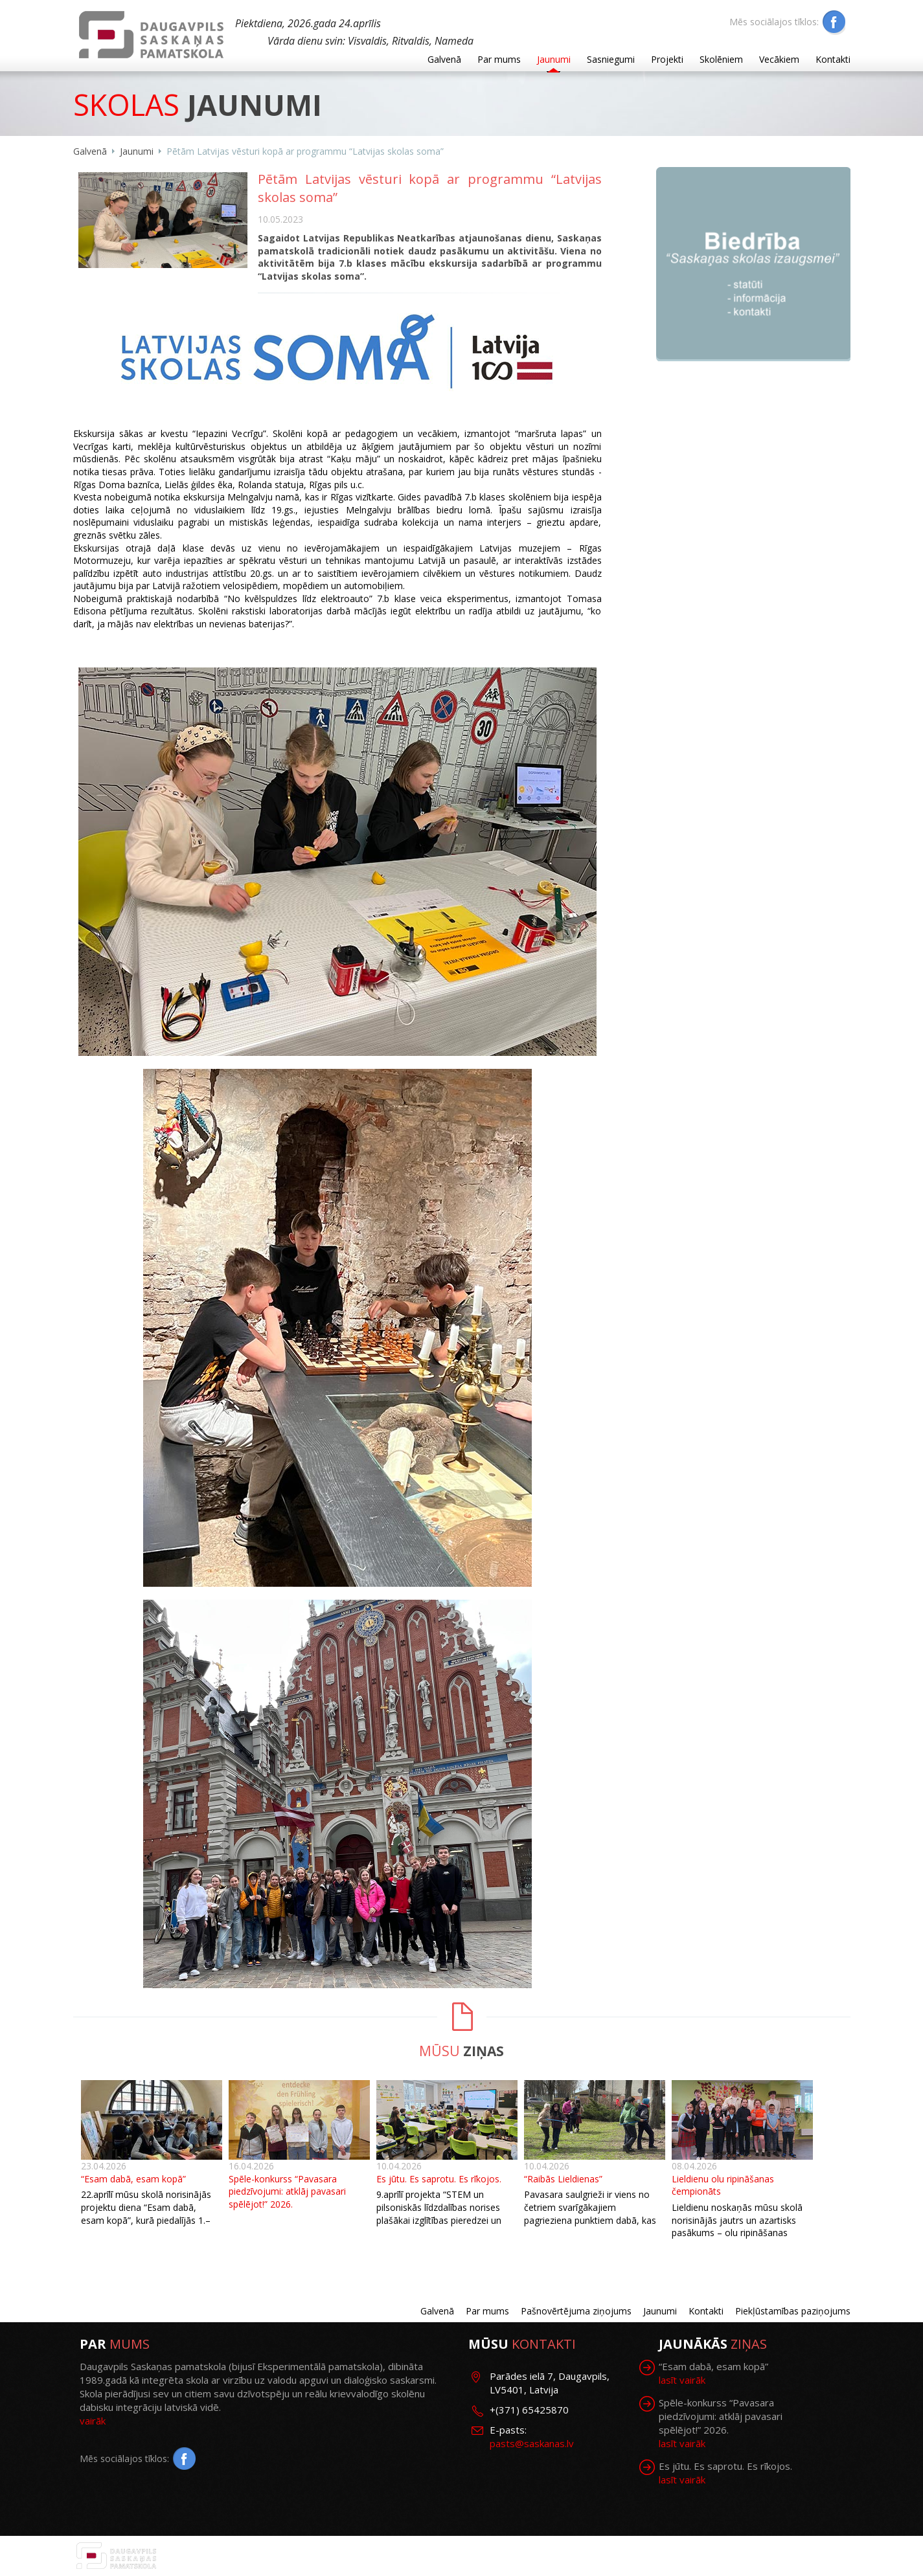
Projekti (667, 59)
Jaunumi (554, 59)
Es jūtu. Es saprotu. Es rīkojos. (438, 2179)
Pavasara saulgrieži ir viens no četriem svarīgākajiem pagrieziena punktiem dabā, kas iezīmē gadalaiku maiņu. (590, 2213)
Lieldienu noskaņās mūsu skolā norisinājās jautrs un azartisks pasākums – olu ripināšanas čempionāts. (737, 2226)
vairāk (93, 2420)
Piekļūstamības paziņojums (792, 2311)
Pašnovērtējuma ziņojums (576, 2311)
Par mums (499, 59)
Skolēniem (721, 59)
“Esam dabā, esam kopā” (133, 2179)
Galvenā (444, 59)
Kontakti (832, 59)
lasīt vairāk (682, 2379)
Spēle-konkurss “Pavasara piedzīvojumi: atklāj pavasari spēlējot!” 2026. (287, 2191)
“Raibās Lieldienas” (563, 2179)
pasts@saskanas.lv (532, 2443)
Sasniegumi (611, 59)
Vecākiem (779, 59)
